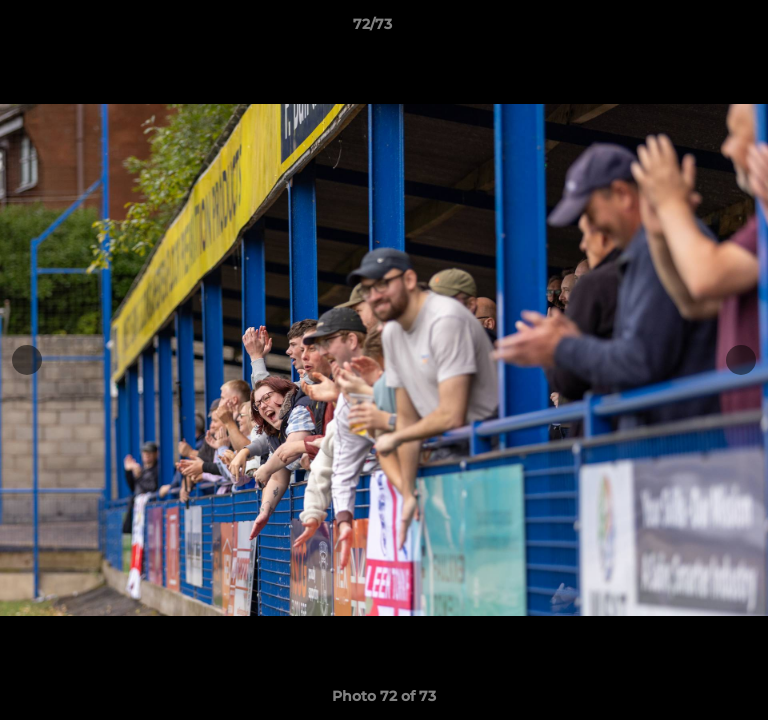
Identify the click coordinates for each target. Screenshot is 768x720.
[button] (696, 29)
